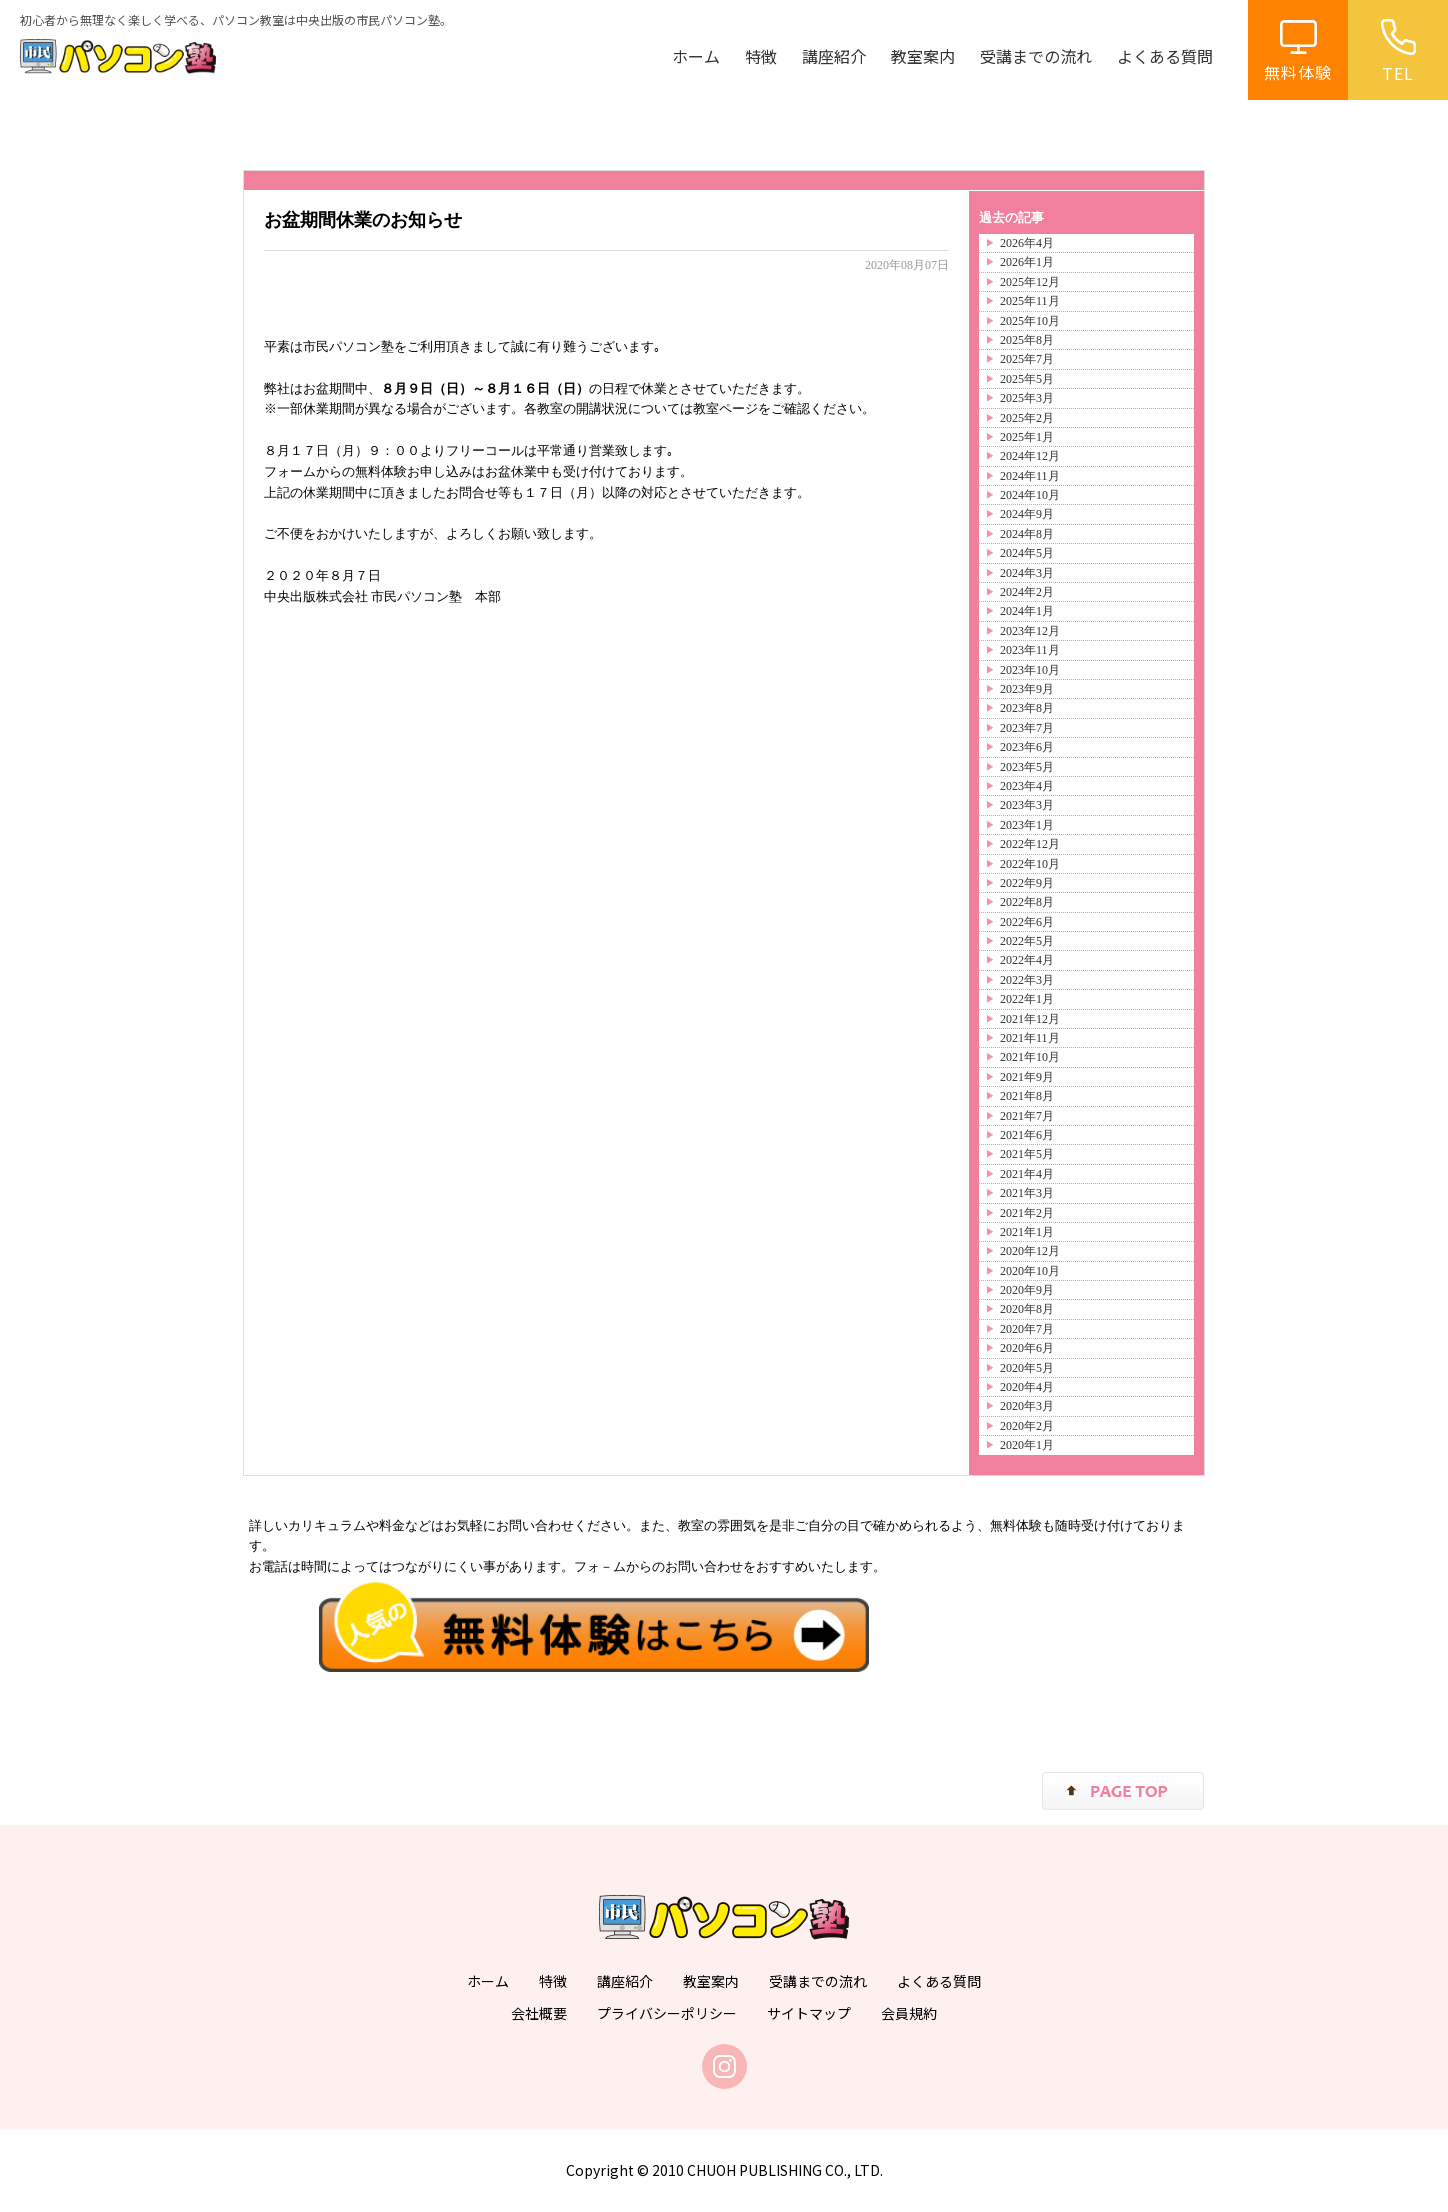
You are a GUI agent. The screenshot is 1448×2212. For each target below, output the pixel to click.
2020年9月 (1027, 1290)
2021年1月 (1027, 1232)
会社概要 (539, 2013)
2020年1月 (1027, 1445)
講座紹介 (834, 56)
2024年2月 (1027, 592)
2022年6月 (1027, 922)
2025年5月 (1027, 379)
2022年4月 (1027, 960)
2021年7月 (1027, 1116)
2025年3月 (1027, 398)
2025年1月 (1027, 437)
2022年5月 (1027, 941)
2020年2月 (1027, 1426)
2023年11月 (1030, 650)
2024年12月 (1030, 456)
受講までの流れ (1036, 56)
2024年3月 (1027, 573)
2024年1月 (1027, 611)
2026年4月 (1027, 243)
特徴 (761, 56)
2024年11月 (1030, 476)
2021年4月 (1027, 1174)
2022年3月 (1027, 980)
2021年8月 (1027, 1096)
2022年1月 (1027, 999)
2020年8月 (1027, 1309)
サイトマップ (809, 2013)
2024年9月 (1027, 514)
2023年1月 (1027, 825)
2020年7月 (1027, 1329)
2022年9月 (1027, 883)
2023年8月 (1027, 708)
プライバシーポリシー (667, 2013)
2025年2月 (1027, 418)
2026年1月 (1027, 262)
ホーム (696, 56)
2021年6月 (1027, 1135)
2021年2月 (1027, 1213)
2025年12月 (1030, 282)
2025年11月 (1030, 301)
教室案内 (923, 56)
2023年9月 (1027, 689)
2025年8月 (1027, 340)
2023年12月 (1030, 631)
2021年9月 (1027, 1077)
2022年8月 (1027, 902)
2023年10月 (1030, 670)
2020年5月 (1027, 1368)
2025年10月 (1030, 321)
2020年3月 (1027, 1406)
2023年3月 (1027, 805)
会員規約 (909, 2013)
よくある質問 (1165, 56)
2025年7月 (1027, 359)
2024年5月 (1027, 553)
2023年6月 (1027, 747)
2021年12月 (1030, 1019)
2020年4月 (1027, 1387)
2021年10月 (1030, 1057)
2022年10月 (1030, 864)
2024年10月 (1030, 495)
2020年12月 (1030, 1251)
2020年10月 (1030, 1271)
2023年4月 (1027, 786)
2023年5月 (1027, 767)
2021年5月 (1027, 1154)
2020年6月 (1027, 1348)
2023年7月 (1027, 728)
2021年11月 (1030, 1038)
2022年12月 (1030, 844)
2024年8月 (1027, 534)
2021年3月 (1027, 1193)
